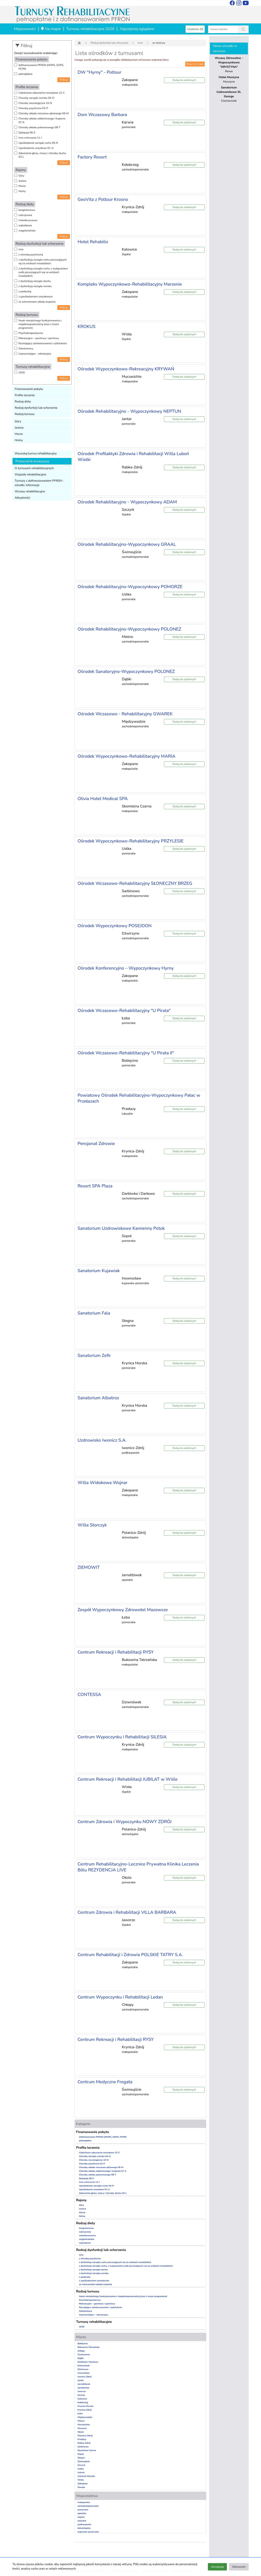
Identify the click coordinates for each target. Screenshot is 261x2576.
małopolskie (84, 2502)
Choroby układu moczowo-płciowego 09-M (44, 113)
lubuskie (82, 2520)
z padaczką (25, 291)
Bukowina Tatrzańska (89, 2347)
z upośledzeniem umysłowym (36, 296)
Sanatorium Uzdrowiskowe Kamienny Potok (121, 1228)
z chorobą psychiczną (31, 254)
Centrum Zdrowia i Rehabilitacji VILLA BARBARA (127, 1912)
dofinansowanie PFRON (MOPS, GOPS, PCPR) (41, 67)
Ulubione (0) (195, 29)
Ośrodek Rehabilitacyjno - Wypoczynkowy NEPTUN (129, 411)
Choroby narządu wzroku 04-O (36, 98)
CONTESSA (89, 1694)
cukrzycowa (25, 215)
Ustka (81, 2468)
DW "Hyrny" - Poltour (99, 72)
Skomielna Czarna (87, 2450)
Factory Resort (92, 157)
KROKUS (87, 326)
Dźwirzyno (83, 2369)
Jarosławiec (83, 2387)
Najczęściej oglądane (137, 28)
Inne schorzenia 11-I (30, 137)
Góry (21, 175)
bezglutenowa (27, 210)
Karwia (81, 2395)
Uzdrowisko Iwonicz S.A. (102, 1440)
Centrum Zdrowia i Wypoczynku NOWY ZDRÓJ (125, 1822)
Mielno (81, 2420)
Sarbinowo (83, 2446)
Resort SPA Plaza (95, 1186)
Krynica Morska (86, 2406)
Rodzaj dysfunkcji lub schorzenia (36, 408)
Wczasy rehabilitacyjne (30, 491)
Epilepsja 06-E (27, 132)
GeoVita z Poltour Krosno (103, 199)
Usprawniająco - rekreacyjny (35, 353)
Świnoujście (84, 2461)
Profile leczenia (25, 395)
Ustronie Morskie (86, 2476)
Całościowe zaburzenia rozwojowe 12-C (42, 93)
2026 (22, 372)
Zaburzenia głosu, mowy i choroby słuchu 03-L (42, 155)
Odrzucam (239, 2567)
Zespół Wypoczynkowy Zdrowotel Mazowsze (123, 1610)
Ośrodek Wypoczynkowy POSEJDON (115, 926)
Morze (22, 186)
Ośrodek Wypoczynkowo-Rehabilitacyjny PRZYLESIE (131, 841)
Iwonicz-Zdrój (85, 2376)
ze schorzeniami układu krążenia (37, 301)
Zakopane (83, 2483)
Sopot (81, 2454)
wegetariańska (27, 230)
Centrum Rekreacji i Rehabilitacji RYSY (116, 1652)
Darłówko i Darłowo (88, 2361)
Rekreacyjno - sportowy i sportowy (39, 338)
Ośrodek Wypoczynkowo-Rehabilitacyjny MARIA (126, 756)
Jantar (81, 2380)
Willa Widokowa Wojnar (103, 1483)
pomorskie (83, 2509)
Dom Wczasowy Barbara (102, 115)
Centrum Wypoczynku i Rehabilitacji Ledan (120, 1997)
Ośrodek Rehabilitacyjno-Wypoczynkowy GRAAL (127, 544)
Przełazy (82, 2439)
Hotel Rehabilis (93, 242)
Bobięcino (83, 2343)
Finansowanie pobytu (29, 389)
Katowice (82, 2398)
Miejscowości (25, 28)
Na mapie (51, 28)
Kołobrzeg (83, 2402)
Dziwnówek (84, 2365)
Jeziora (22, 181)
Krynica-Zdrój (85, 2409)
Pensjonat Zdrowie (96, 1143)
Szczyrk (81, 2465)
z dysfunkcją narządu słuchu (35, 281)
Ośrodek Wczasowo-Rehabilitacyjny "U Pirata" (124, 1010)
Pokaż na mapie (195, 64)
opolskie (82, 2513)
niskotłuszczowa (28, 220)
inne (21, 249)
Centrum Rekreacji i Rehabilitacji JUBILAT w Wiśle (128, 1779)
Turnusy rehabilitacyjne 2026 (90, 28)
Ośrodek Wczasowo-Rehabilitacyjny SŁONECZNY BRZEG (135, 883)
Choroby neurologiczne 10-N (35, 103)
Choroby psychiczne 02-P (33, 108)
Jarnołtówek (84, 2384)
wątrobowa (25, 225)
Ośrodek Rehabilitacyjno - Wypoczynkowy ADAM (127, 502)
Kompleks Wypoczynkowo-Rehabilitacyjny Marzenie (130, 284)
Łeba (80, 2413)
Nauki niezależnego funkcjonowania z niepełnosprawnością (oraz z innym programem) (40, 324)
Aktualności (22, 498)
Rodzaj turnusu (25, 414)
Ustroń (81, 2472)
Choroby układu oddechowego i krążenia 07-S (42, 120)
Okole (81, 2431)
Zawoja (81, 2487)
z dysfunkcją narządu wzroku (35, 286)
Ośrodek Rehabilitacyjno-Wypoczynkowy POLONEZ (129, 629)
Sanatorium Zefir (94, 1355)
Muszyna (82, 2428)
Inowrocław (84, 2372)
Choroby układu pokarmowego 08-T (40, 127)
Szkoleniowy (26, 348)
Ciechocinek (84, 2354)
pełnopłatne (26, 74)
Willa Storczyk (92, 1525)
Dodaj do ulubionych (184, 80)
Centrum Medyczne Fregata (105, 2082)
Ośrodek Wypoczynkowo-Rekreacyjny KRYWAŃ (126, 369)
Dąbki (81, 2358)
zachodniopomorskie (88, 2506)
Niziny (22, 191)
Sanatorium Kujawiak (99, 1271)
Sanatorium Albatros (98, 1398)
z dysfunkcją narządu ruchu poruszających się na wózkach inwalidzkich (43, 261)
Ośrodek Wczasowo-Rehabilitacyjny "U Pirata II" (126, 1053)
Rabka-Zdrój (84, 2442)
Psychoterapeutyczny (31, 333)
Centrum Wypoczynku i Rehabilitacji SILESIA (122, 1737)
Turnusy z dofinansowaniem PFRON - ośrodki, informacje (39, 483)
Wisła (81, 2479)
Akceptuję (217, 2567)
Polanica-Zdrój (85, 2435)
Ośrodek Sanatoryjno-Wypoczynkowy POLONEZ (126, 671)
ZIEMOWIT (89, 1567)
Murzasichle (84, 2424)
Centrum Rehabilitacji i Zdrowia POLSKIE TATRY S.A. (130, 1955)
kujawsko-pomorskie (88, 2531)
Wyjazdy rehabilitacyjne (30, 474)
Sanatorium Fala (94, 1313)
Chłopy (81, 2350)
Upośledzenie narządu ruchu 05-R (38, 143)
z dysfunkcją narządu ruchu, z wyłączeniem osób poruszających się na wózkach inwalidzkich (43, 272)
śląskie (81, 2517)
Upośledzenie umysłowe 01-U (36, 148)
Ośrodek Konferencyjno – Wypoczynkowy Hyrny (126, 968)
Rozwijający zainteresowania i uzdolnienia (43, 343)
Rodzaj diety (23, 401)
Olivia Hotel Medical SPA (103, 799)
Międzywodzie (85, 2417)
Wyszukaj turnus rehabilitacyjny (36, 453)
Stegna (81, 2457)
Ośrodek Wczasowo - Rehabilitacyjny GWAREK (125, 714)
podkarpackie (84, 2524)
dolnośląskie (84, 2528)
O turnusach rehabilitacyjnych (34, 468)
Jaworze (82, 2391)
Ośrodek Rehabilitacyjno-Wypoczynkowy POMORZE (130, 587)
